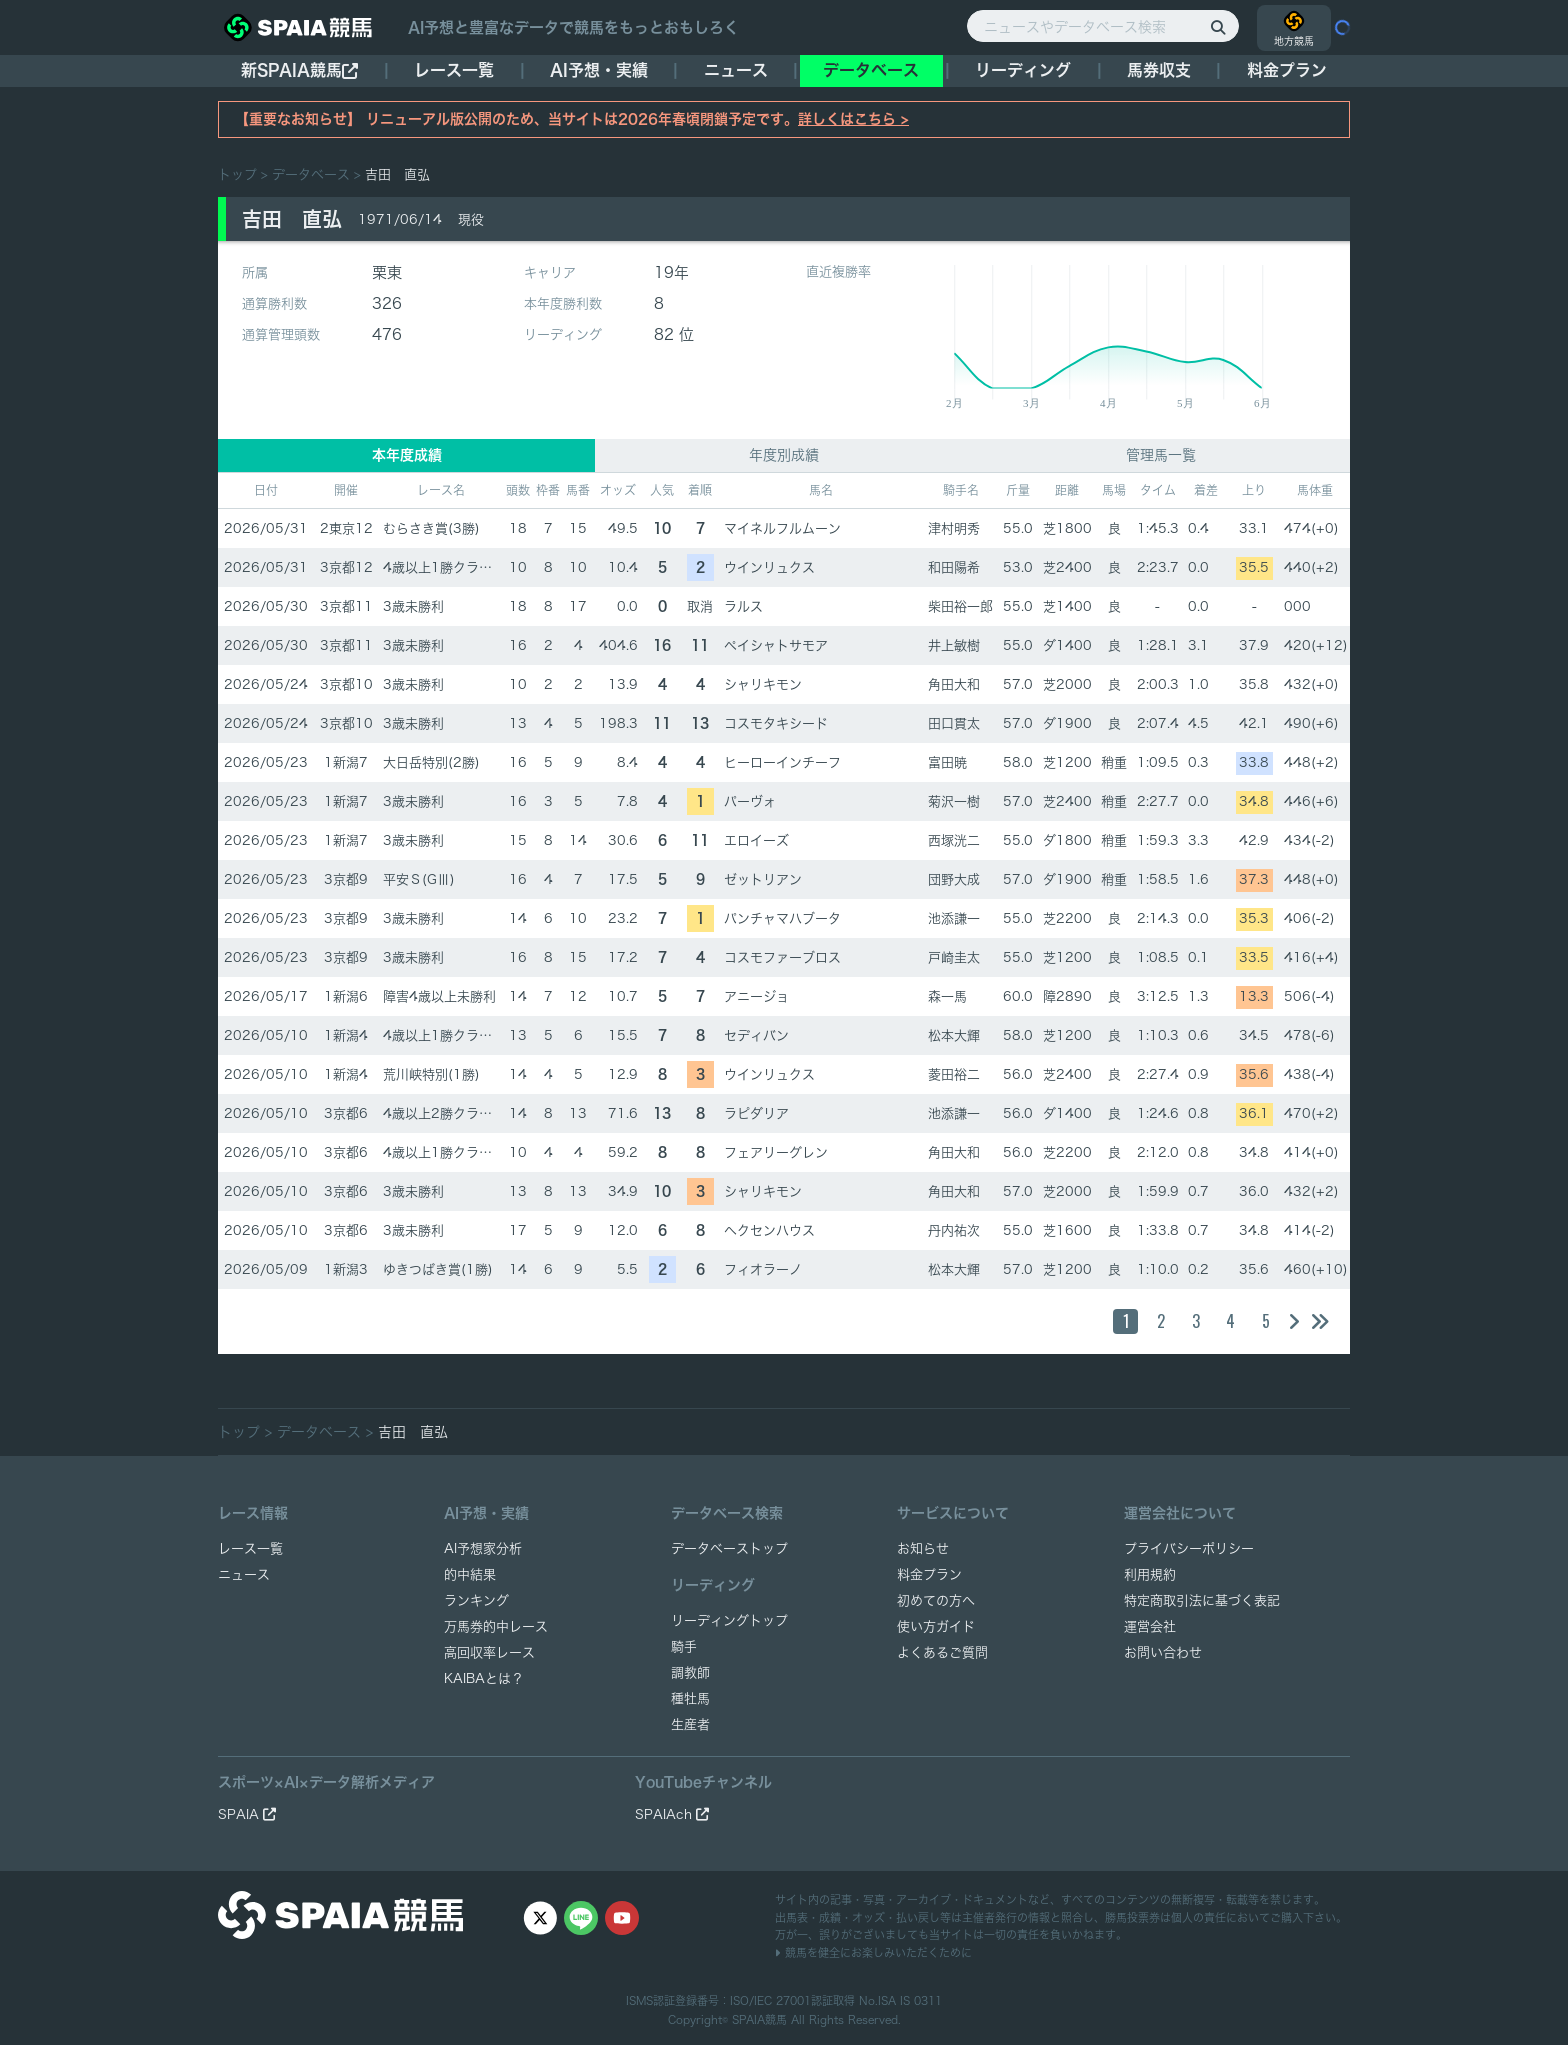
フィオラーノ (763, 1269)
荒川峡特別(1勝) (431, 1074)
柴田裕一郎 (960, 606)
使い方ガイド (936, 1626)
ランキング (476, 1600)
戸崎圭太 (954, 957)
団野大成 (954, 879)
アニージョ (756, 996)
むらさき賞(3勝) (431, 528)
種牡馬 (690, 1698)
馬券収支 (1159, 70)
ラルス (743, 606)
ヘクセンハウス (769, 1230)
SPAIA (247, 1814)
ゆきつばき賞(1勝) (438, 1269)
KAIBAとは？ (484, 1678)
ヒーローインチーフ (782, 762)
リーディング (1023, 70)
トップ (237, 174)
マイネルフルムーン (782, 528)
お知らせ (923, 1548)
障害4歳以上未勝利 (439, 996)
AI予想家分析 (483, 1548)
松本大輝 (954, 1035)
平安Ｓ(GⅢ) (419, 879)
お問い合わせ (1163, 1652)
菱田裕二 (954, 1074)
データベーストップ (729, 1548)
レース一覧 (454, 70)
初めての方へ (936, 1600)
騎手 (684, 1646)
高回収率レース (489, 1652)
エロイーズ (756, 840)
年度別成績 (784, 455)
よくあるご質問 (942, 1652)
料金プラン (929, 1574)
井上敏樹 (954, 645)
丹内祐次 (954, 1230)
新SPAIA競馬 (299, 70)
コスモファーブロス (782, 957)
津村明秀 (954, 528)
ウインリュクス (769, 567)
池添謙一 (954, 918)
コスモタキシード (776, 723)
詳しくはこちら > (853, 119)
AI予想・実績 (599, 70)
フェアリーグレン (776, 1152)
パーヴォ (750, 801)
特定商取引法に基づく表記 (1202, 1600)
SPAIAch (672, 1814)
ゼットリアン (763, 879)
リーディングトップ (729, 1620)
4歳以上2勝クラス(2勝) (453, 1113)
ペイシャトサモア (776, 645)
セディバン (756, 1035)
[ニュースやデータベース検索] (1103, 26)
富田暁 (947, 762)
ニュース (736, 70)
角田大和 (954, 684)
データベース (871, 70)
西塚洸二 (954, 840)
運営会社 (1150, 1626)
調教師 (690, 1672)
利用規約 (1150, 1574)
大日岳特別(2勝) (431, 762)
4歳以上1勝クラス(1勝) (453, 567)
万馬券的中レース (496, 1626)
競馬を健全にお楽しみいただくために (873, 1952)
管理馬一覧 (1161, 455)
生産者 (690, 1724)
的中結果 (470, 1574)
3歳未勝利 (413, 606)
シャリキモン (763, 684)
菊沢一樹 (954, 801)
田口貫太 (954, 723)
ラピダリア (756, 1113)
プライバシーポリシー (1189, 1548)
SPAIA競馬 (759, 2019)
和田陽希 (954, 567)
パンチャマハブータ (782, 918)
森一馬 (947, 996)
